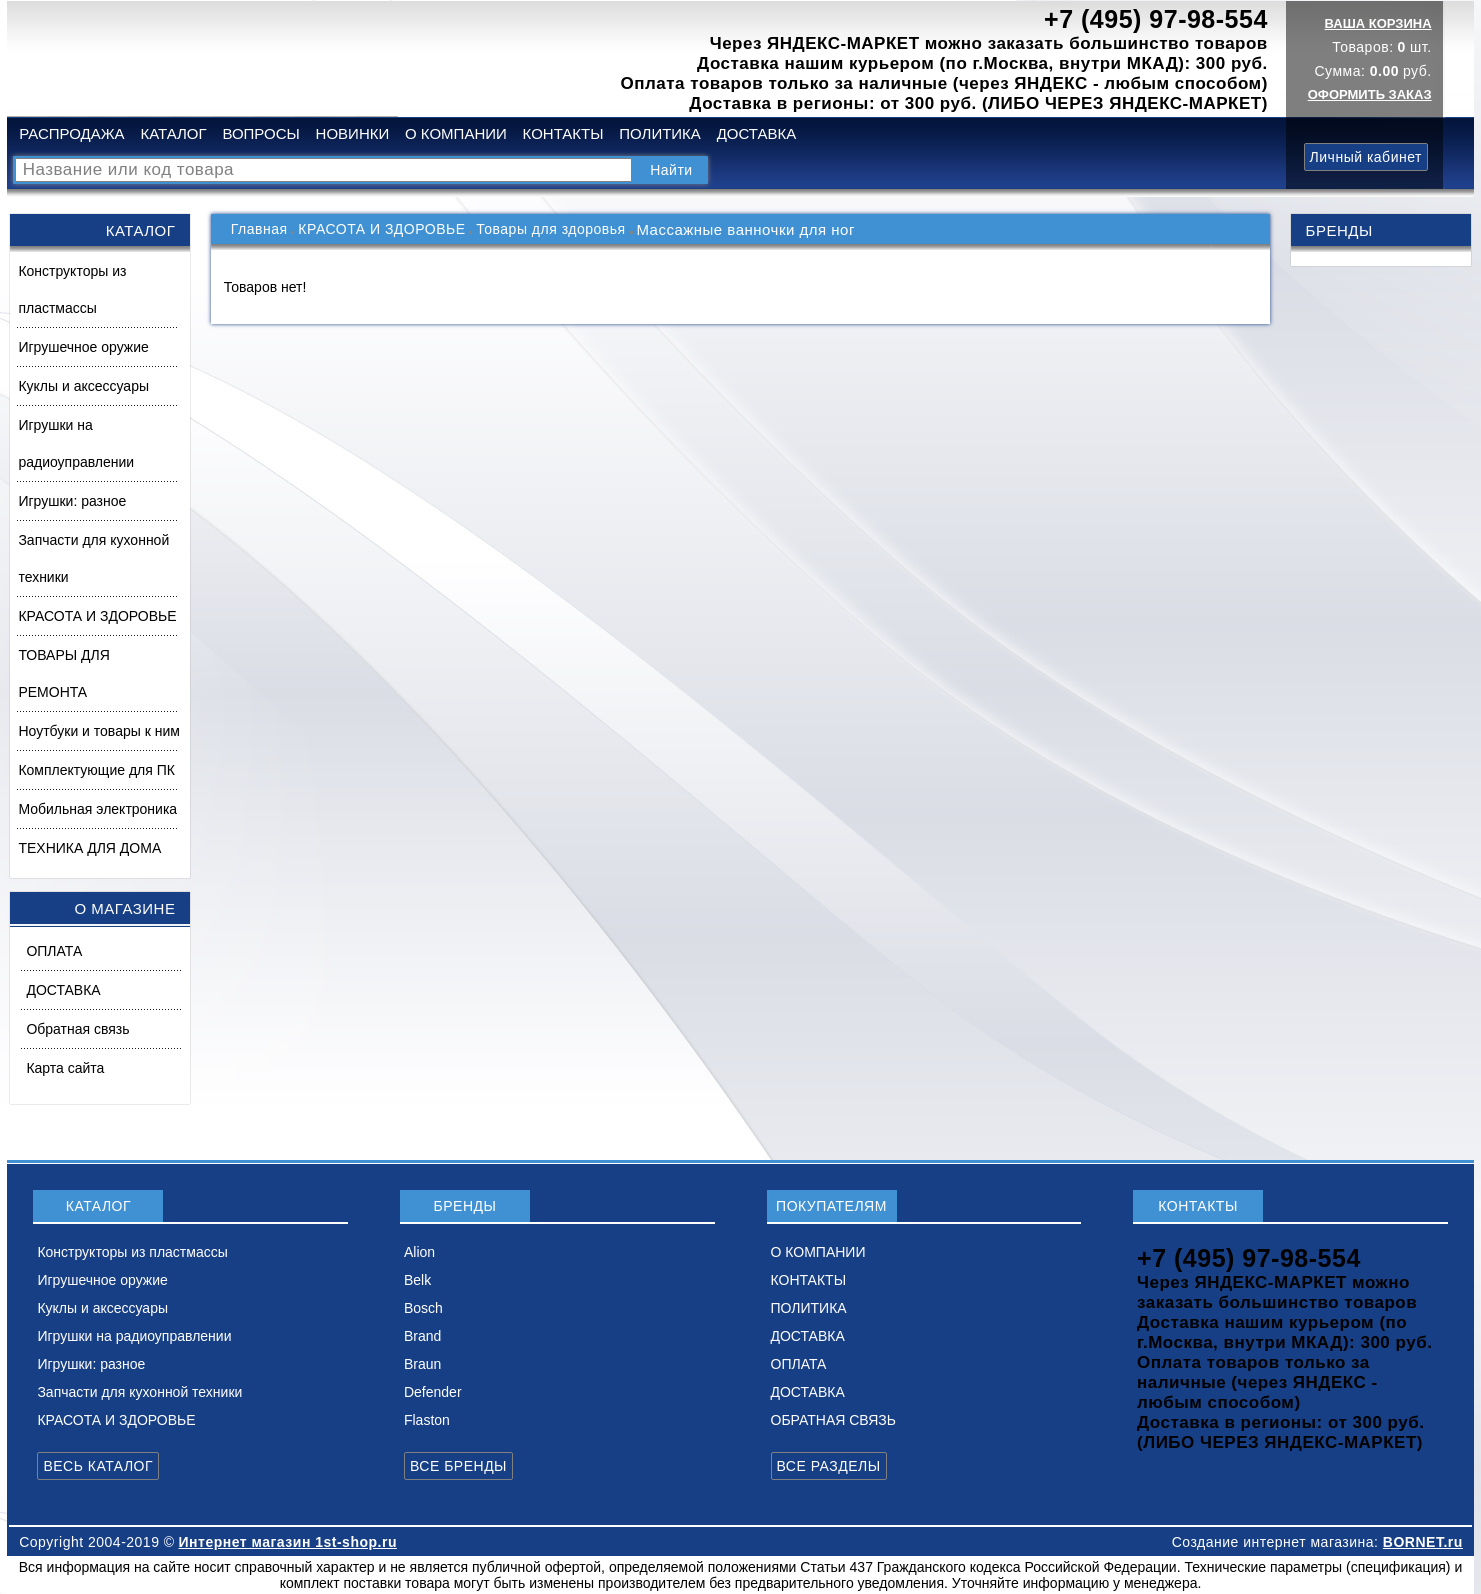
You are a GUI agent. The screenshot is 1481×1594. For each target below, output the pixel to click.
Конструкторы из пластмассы (72, 289)
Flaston (427, 1420)
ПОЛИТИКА (660, 133)
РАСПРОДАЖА (71, 133)
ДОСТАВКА (757, 133)
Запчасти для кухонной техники (93, 558)
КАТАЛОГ (173, 133)
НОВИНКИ (353, 133)
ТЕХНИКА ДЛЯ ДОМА (89, 848)
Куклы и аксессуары (83, 386)
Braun (422, 1364)
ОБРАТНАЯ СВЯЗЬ (833, 1420)
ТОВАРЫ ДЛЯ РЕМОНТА (63, 673)
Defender (433, 1392)
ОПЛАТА (54, 951)
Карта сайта (65, 1068)
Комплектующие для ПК (96, 770)
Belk (417, 1280)
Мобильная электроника (97, 809)
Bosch (423, 1308)
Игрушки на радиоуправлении (76, 443)
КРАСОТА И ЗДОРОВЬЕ (97, 616)
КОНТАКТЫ (563, 133)
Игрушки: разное (72, 501)
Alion (419, 1252)
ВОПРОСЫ (260, 133)
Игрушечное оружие (83, 347)
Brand (422, 1336)
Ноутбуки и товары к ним (98, 731)
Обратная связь (77, 1029)
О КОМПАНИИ (456, 133)
